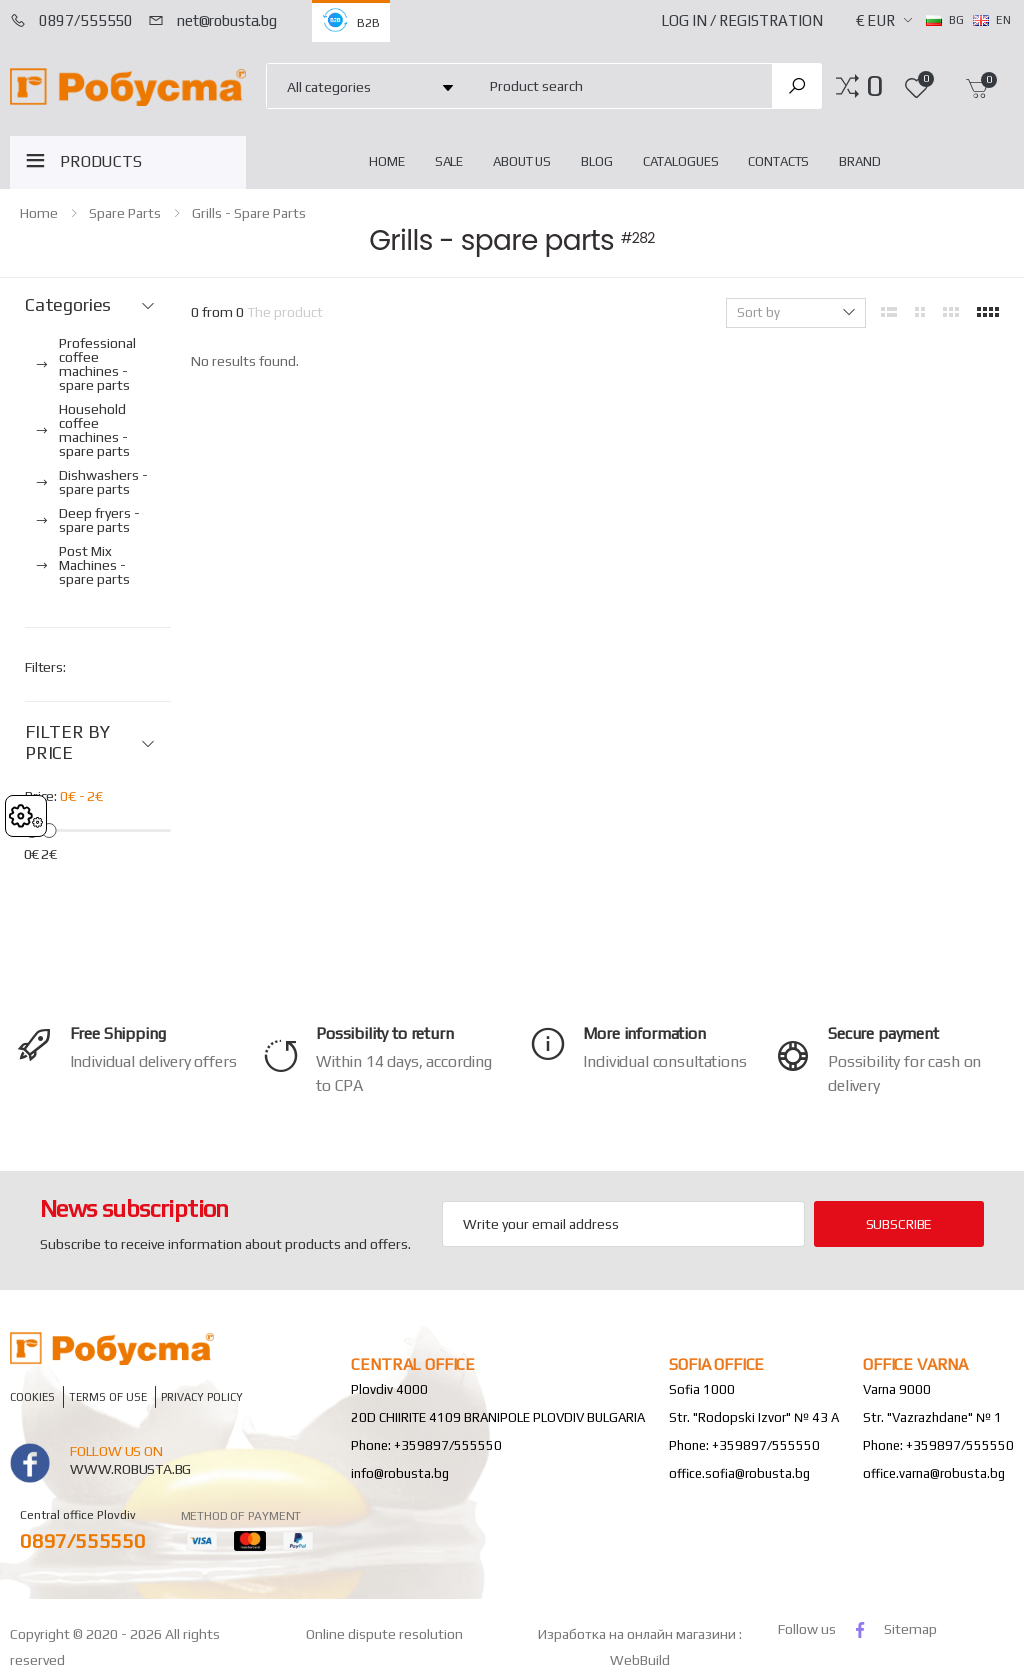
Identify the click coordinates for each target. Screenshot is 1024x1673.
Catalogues (681, 161)
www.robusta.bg (130, 1469)
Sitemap (910, 1629)
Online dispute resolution (384, 1634)
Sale (449, 161)
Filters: (45, 667)
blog (596, 161)
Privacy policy (202, 1396)
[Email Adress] (623, 1224)
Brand (859, 161)
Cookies (32, 1396)
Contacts (778, 161)
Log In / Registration (742, 20)
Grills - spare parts (249, 213)
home (386, 161)
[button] (874, 86)
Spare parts (125, 213)
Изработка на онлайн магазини (638, 1634)
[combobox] (619, 85)
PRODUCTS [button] (101, 161)
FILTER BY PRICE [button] (67, 742)
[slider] (49, 829)
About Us (522, 161)
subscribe (899, 1224)
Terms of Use (108, 1396)
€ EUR (875, 20)
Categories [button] (68, 305)
